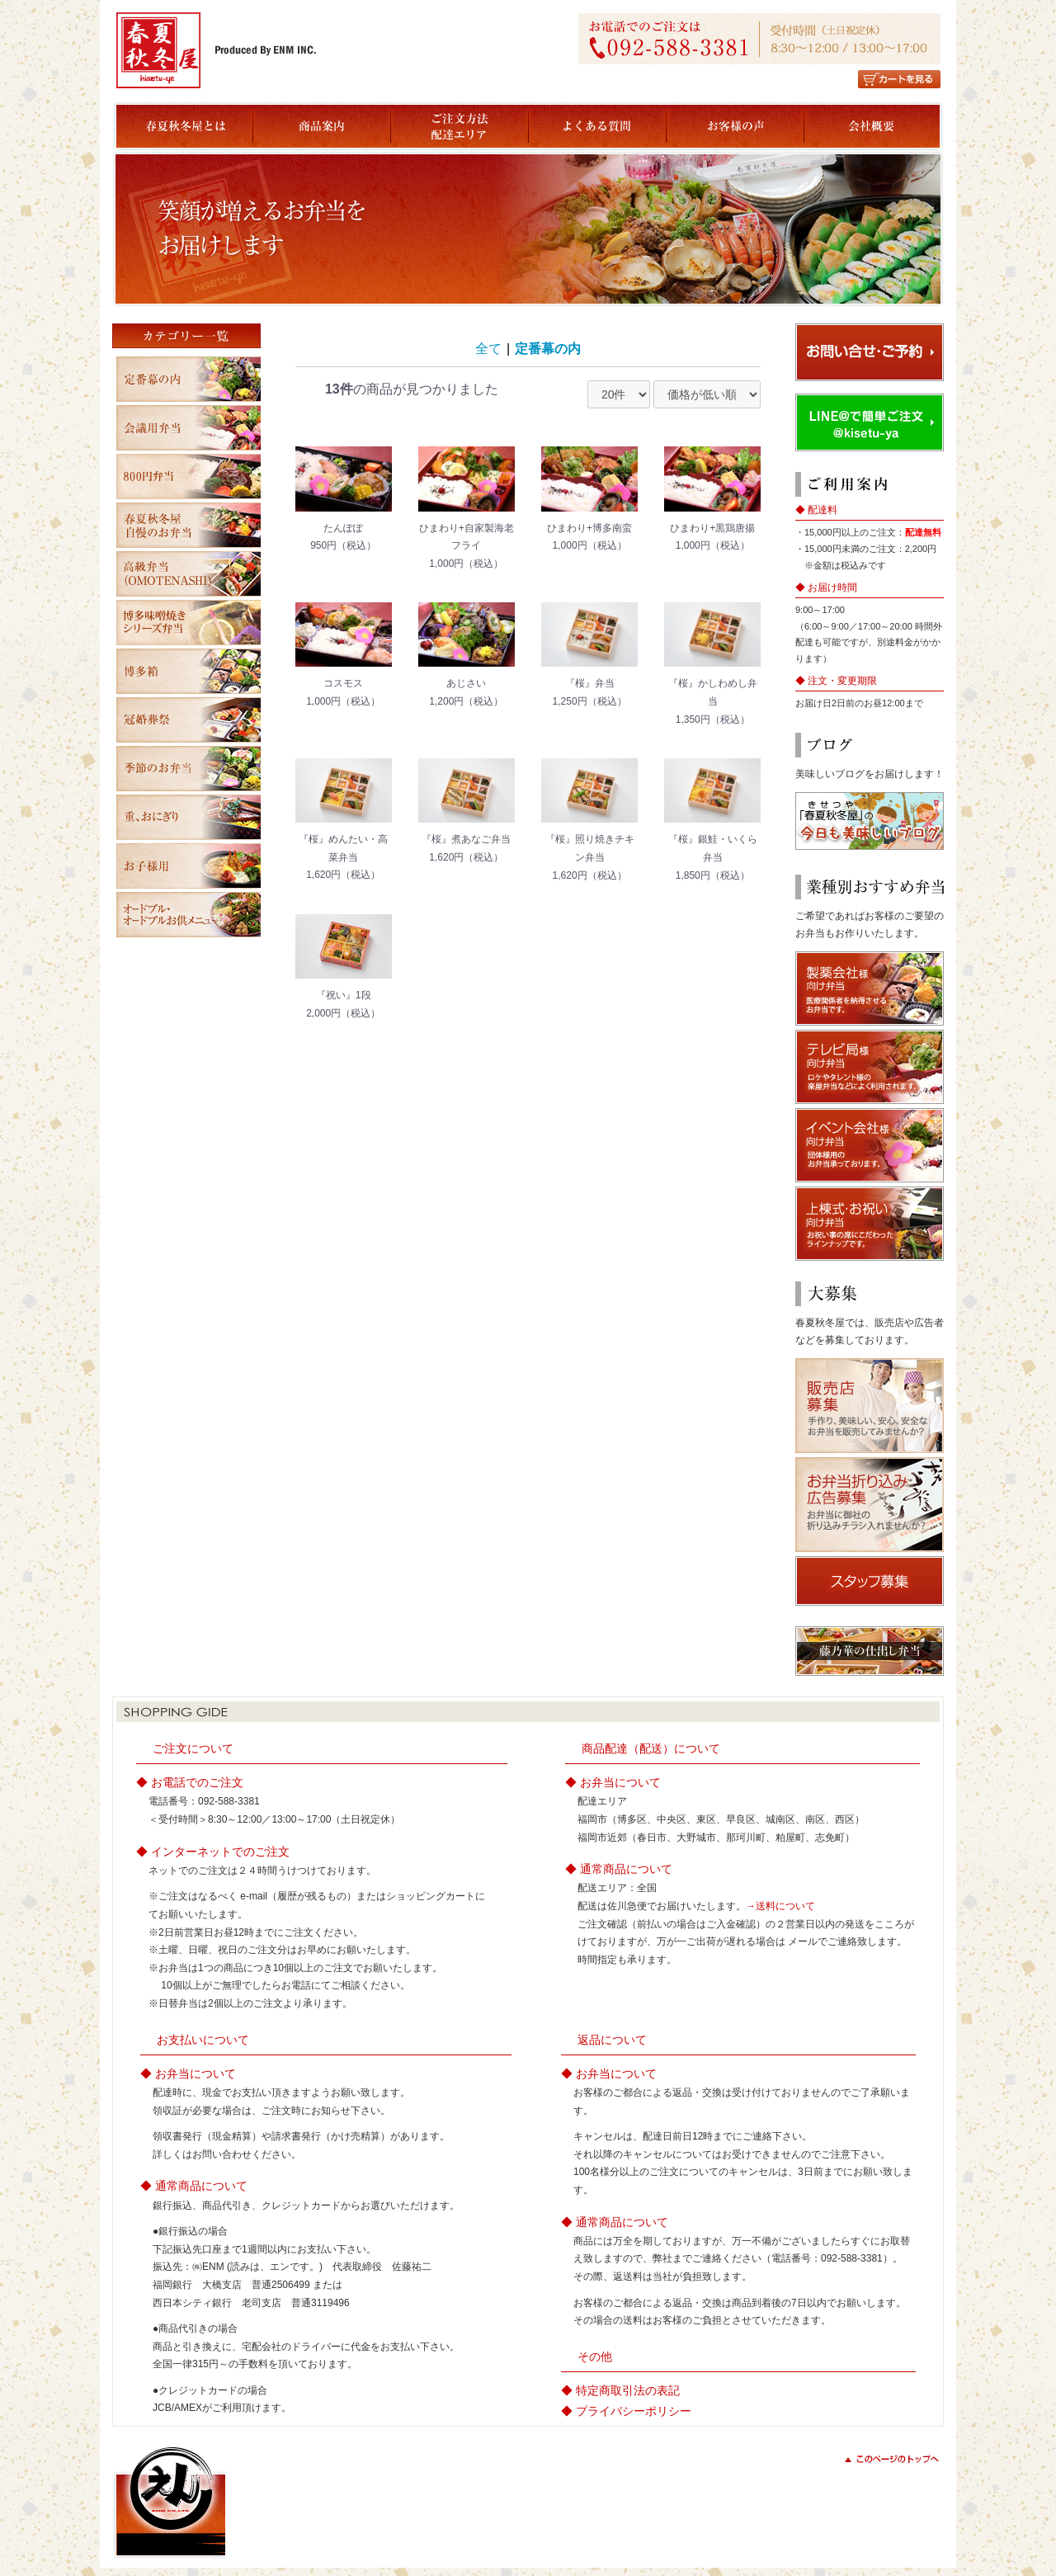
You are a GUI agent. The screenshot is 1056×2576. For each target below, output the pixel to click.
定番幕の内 (548, 349)
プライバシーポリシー (633, 2411)
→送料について (780, 1906)
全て (488, 349)
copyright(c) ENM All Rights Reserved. (851, 2532)
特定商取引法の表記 (628, 2390)
